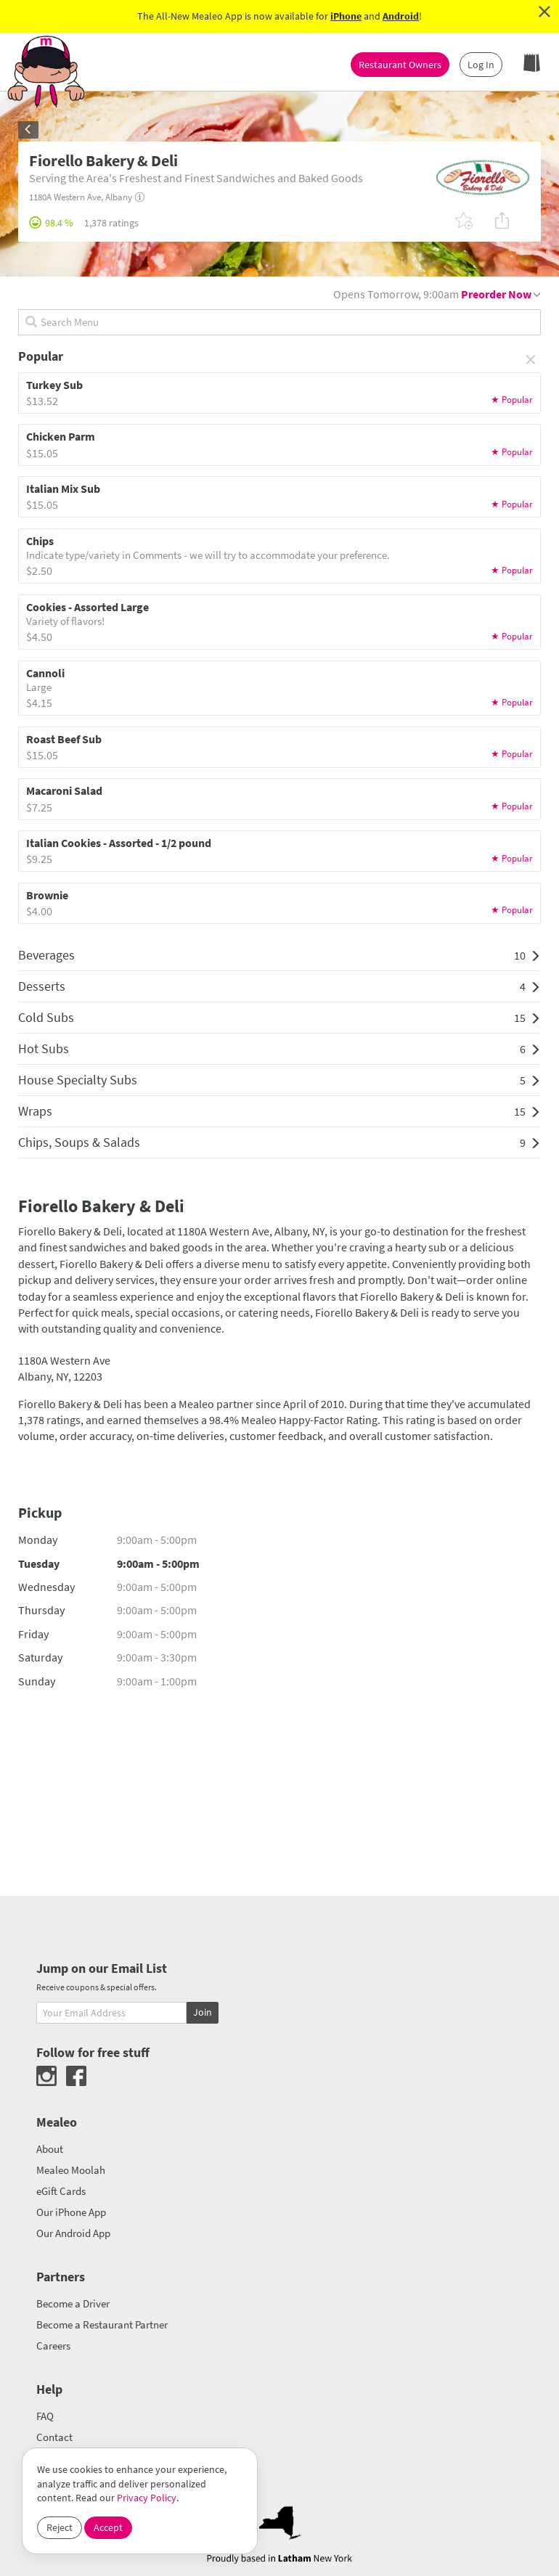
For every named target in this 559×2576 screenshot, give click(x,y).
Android (401, 16)
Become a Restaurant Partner (102, 2324)
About (49, 2149)
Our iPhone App (71, 2212)
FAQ (45, 2416)
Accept (108, 2527)
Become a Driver (73, 2303)
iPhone (346, 16)
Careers (53, 2345)
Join (202, 2012)
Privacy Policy (146, 2497)
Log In (481, 64)
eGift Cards (61, 2191)
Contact (54, 2437)
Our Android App (73, 2233)
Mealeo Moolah (70, 2170)
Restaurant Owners (400, 64)
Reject (59, 2527)
